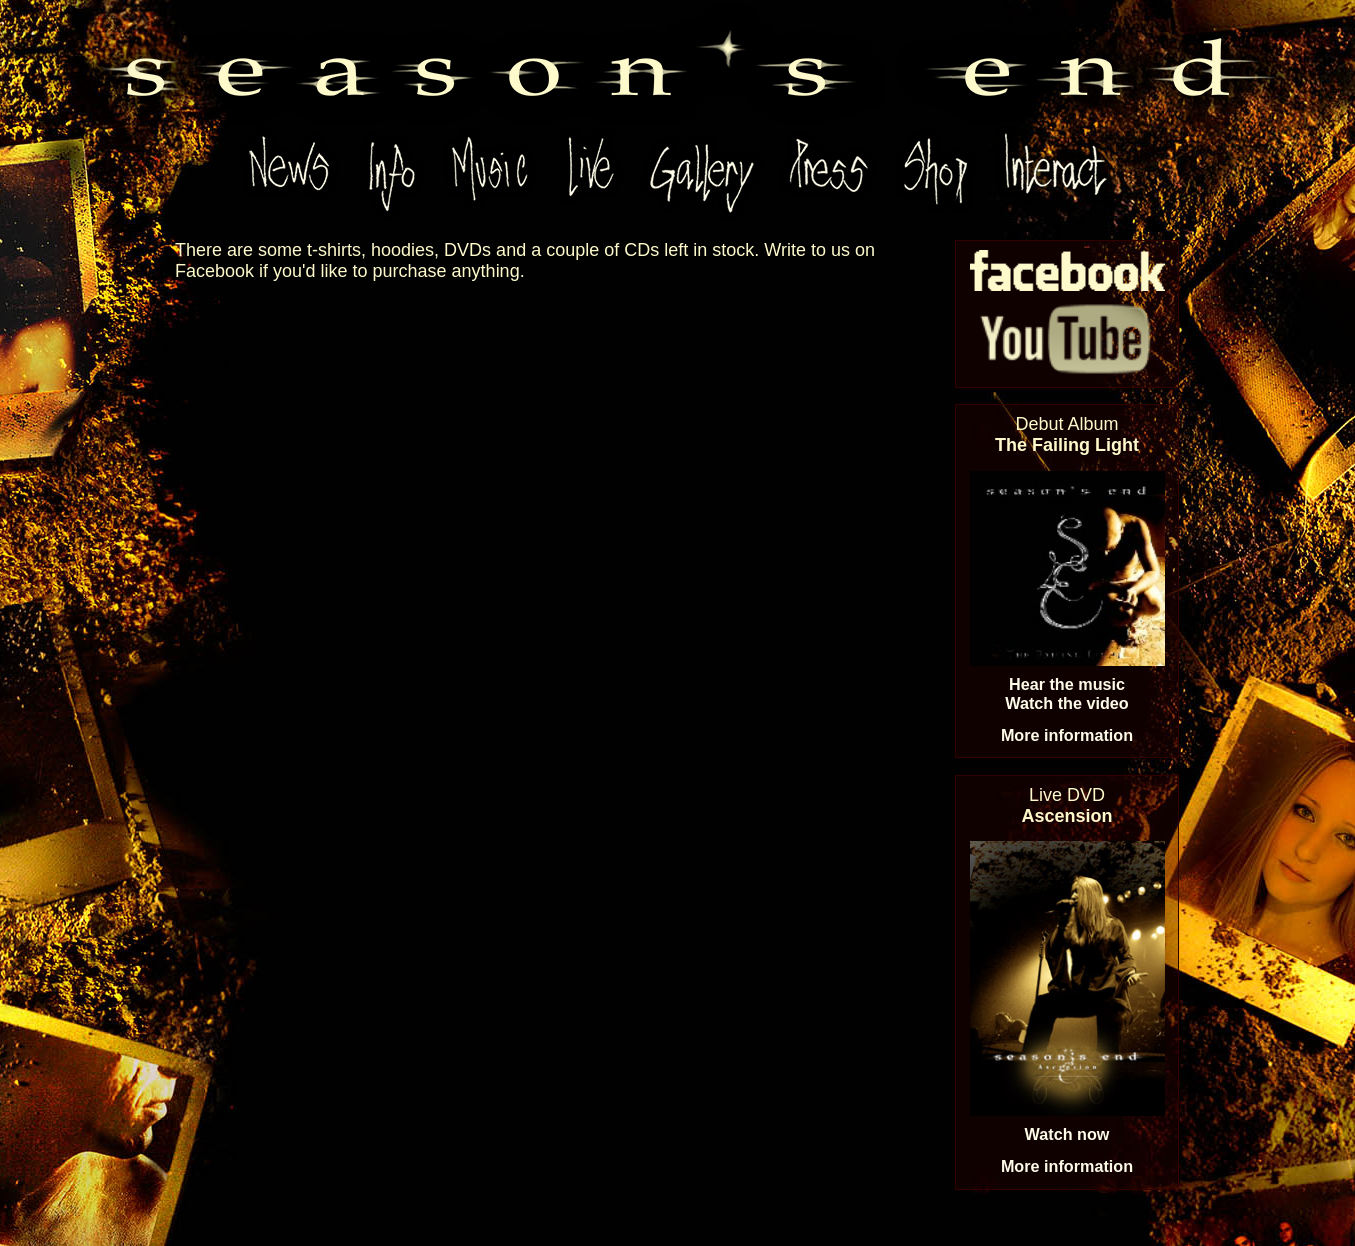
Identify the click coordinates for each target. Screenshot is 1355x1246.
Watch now (1067, 1134)
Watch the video (1067, 703)
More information (1067, 735)
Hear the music (1067, 684)
